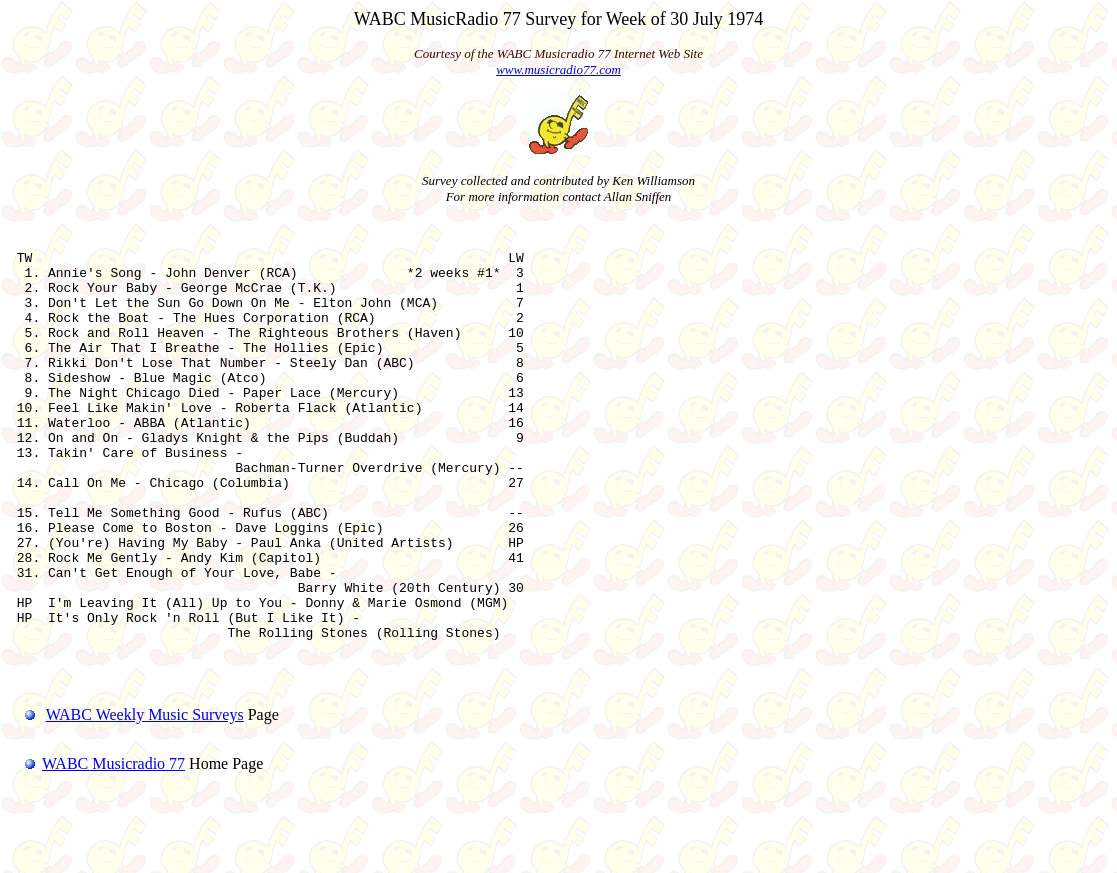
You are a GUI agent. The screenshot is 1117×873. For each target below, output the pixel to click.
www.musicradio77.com (558, 69)
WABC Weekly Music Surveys (145, 798)
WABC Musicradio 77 (97, 847)
